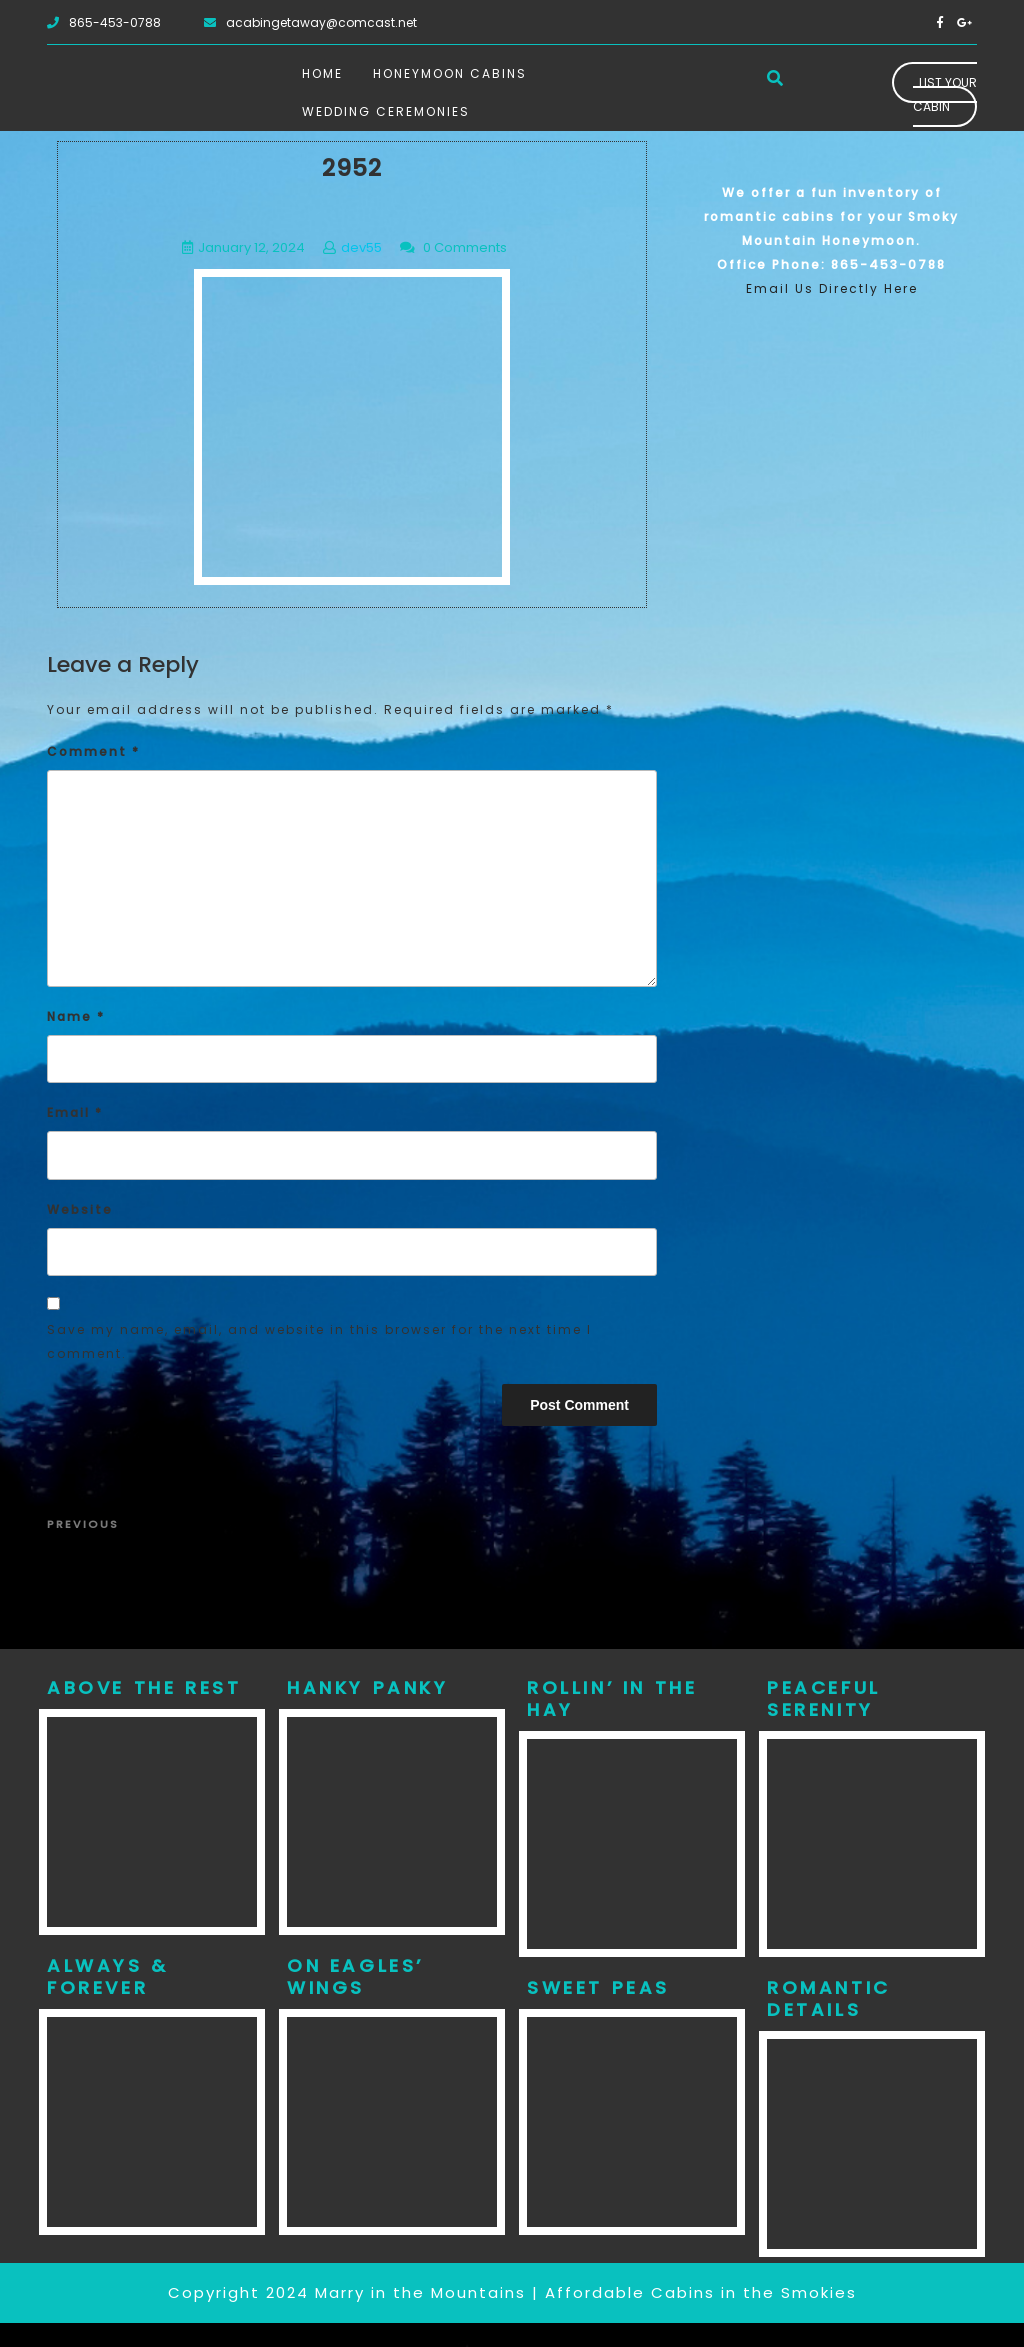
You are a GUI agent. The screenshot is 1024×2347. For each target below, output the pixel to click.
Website (80, 1209)
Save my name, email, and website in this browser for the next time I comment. (319, 1341)
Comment (93, 751)
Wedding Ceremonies (386, 111)
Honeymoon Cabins (450, 73)
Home (322, 73)
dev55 (361, 247)
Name (76, 1016)
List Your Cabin (945, 94)
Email (75, 1112)
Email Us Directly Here (832, 288)
